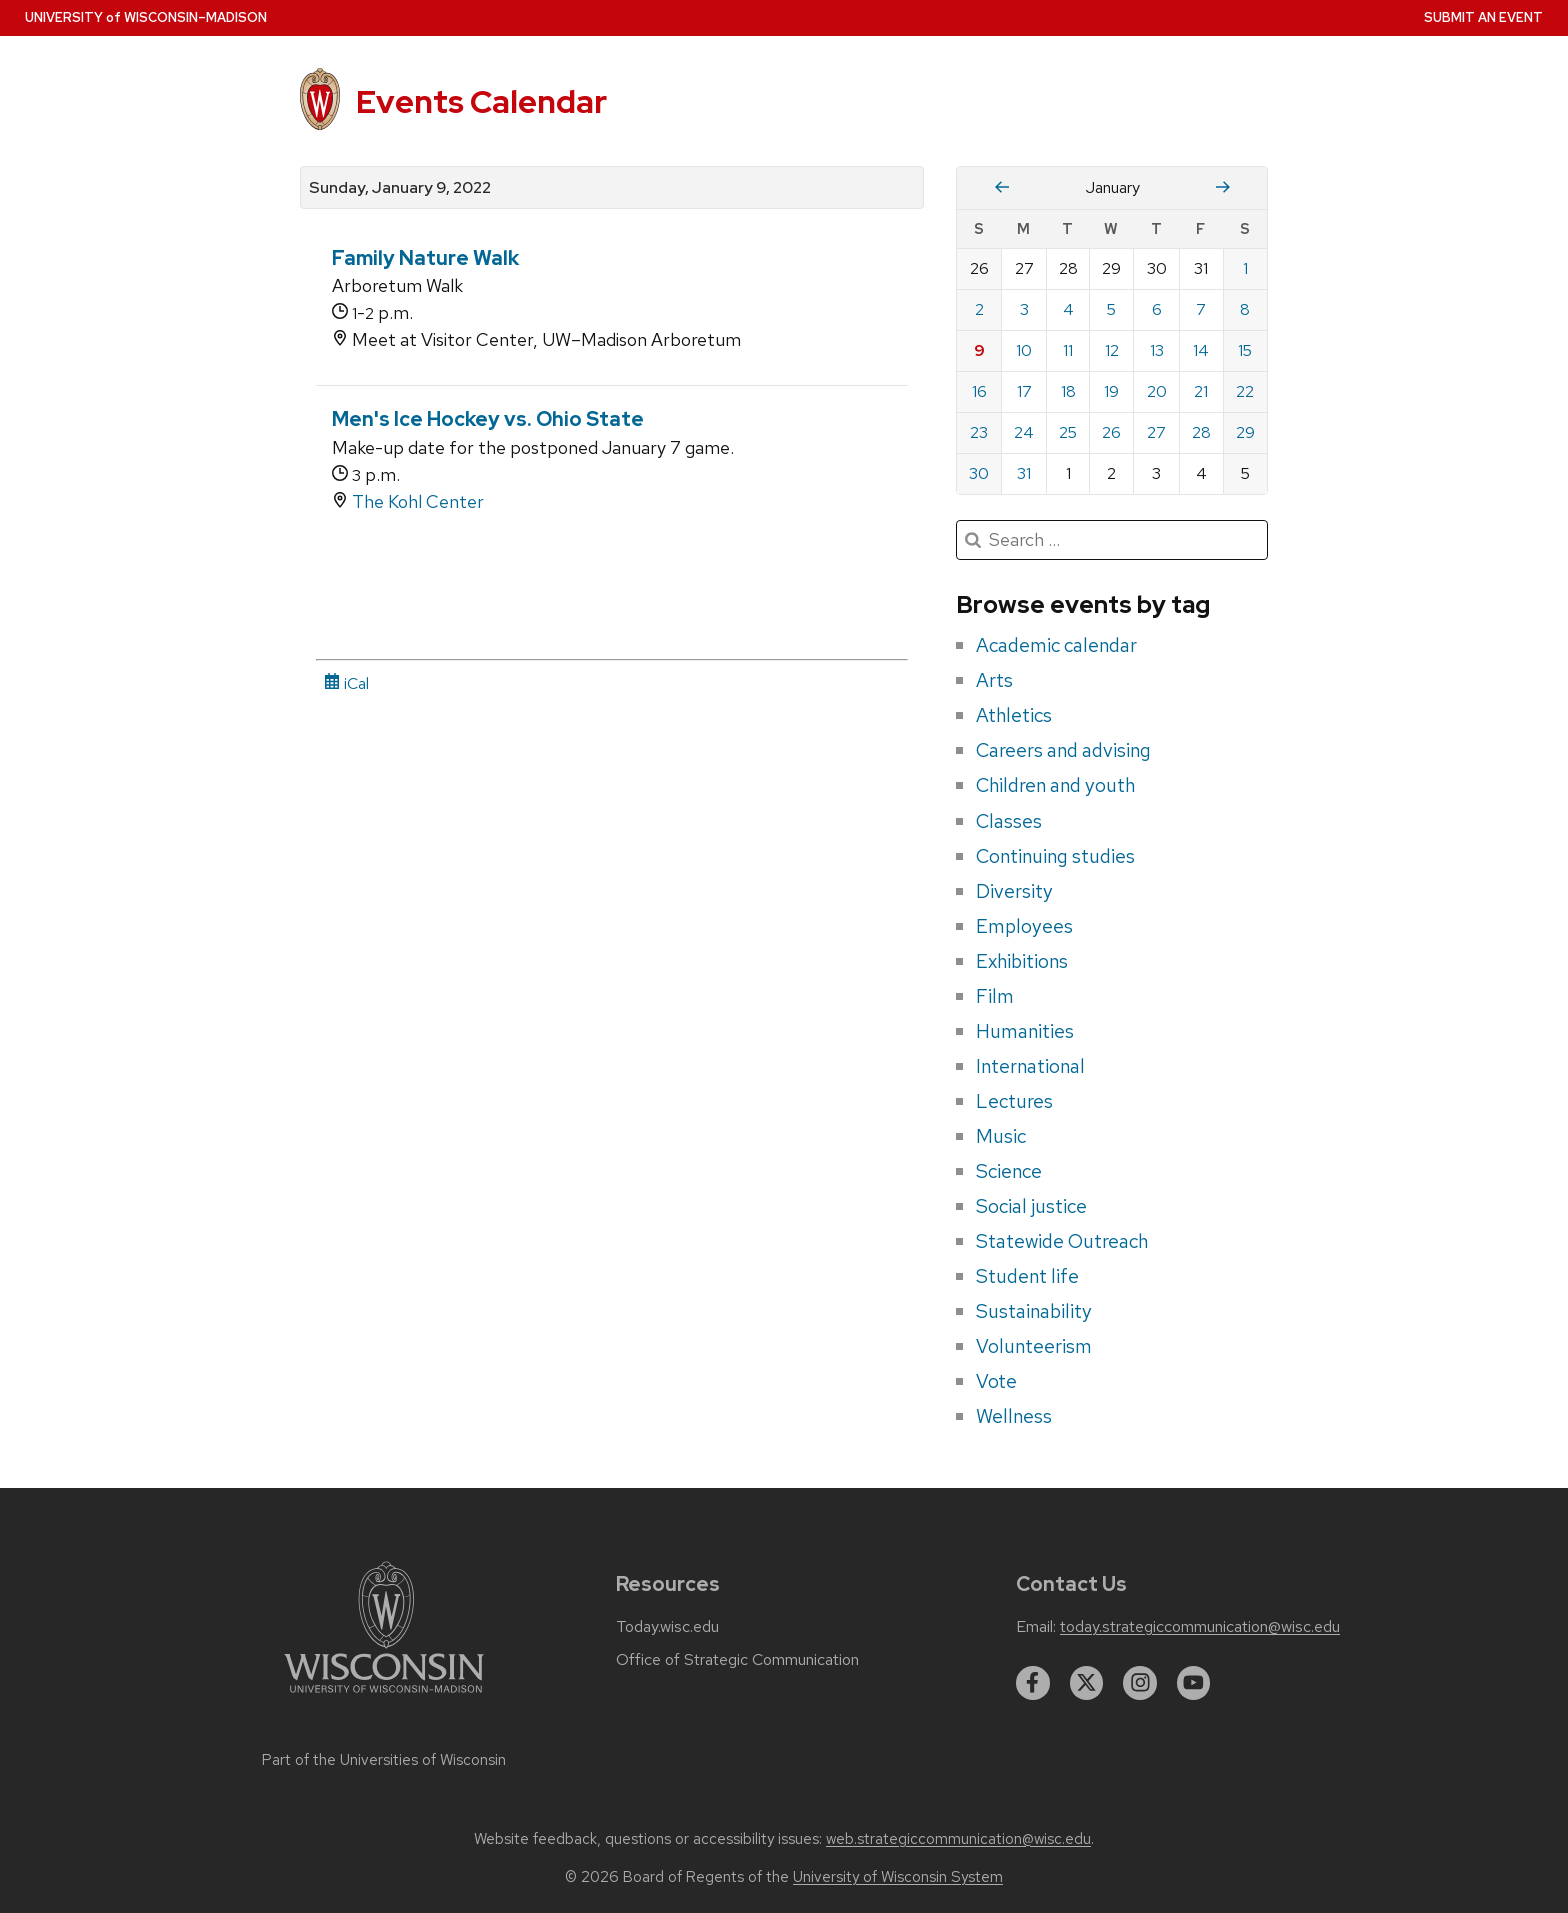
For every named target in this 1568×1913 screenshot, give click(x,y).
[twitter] (1087, 1683)
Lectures (1014, 1101)
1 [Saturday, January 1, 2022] (1245, 268)
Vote (996, 1381)
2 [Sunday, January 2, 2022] (979, 309)
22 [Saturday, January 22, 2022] (1245, 391)
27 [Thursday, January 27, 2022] (1156, 432)
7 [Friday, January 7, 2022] (1201, 309)
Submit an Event (1483, 17)
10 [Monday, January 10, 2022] (1024, 350)
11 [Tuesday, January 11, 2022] (1068, 350)
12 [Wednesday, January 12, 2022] (1112, 350)
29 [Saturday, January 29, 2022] (1245, 432)
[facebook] (1033, 1683)
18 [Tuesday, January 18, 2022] (1068, 391)
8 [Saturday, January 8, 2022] (1245, 309)
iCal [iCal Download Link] (346, 683)
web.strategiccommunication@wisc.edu (958, 1839)
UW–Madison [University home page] (146, 17)
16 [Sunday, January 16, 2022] (979, 391)
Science (1009, 1171)
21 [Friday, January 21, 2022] (1201, 391)
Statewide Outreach (1062, 1241)
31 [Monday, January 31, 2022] (1024, 473)
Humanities (1025, 1031)
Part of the (384, 1760)
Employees (1024, 926)
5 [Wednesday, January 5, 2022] (1111, 309)
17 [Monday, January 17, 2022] (1024, 391)
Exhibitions (1022, 961)
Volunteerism (1034, 1346)
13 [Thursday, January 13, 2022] (1157, 350)
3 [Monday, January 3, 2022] (1024, 309)
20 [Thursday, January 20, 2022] (1157, 391)
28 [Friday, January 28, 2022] (1201, 432)
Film (995, 996)
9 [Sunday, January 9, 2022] (979, 350)
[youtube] (1194, 1683)
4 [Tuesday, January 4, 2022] (1068, 309)
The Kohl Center (418, 501)
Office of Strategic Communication (737, 1660)
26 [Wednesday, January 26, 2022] (1111, 432)
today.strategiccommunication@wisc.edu (1200, 1627)
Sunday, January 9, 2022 (400, 188)
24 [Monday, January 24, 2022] (1024, 432)
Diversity (1014, 891)
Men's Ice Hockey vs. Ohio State (488, 419)
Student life (1027, 1276)
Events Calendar (481, 101)
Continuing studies (1055, 856)
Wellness (1014, 1416)
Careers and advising (1063, 750)
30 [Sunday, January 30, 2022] (979, 473)
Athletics (1014, 715)
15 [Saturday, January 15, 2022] (1245, 350)
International (1030, 1066)
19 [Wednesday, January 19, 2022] (1111, 391)
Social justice (1031, 1206)
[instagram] (1140, 1683)
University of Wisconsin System (898, 1877)
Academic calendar (1056, 645)
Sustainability (1034, 1311)
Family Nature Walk (425, 258)
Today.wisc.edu (667, 1627)
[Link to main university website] (384, 1696)
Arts (994, 680)
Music (1001, 1136)
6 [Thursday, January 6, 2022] (1157, 309)
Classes (1009, 821)
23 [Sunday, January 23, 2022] (979, 432)
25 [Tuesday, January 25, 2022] (1068, 432)
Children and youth (1055, 785)
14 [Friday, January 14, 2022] (1201, 350)
